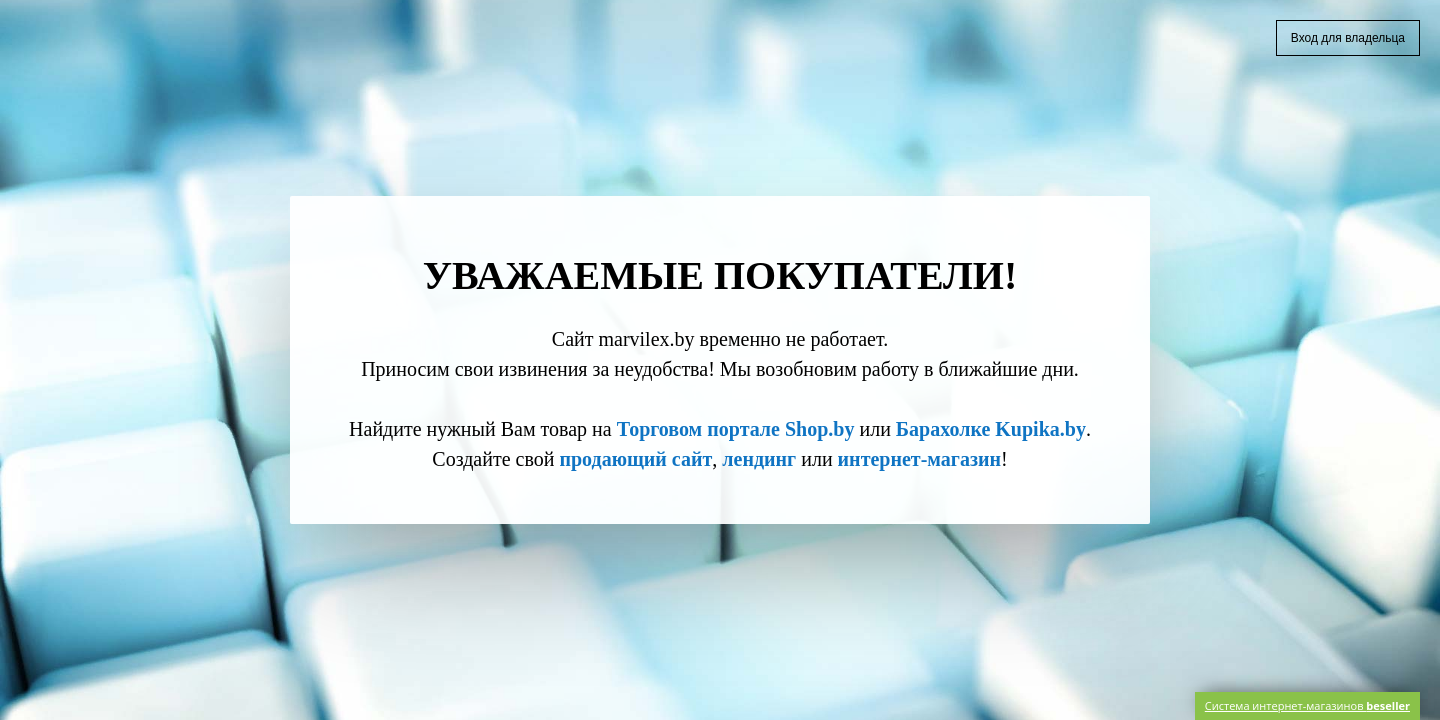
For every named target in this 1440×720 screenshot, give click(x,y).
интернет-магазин (919, 459)
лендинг (759, 459)
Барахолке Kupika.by (991, 429)
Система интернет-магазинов (1307, 705)
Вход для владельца (1348, 38)
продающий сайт (635, 459)
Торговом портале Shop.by (736, 429)
